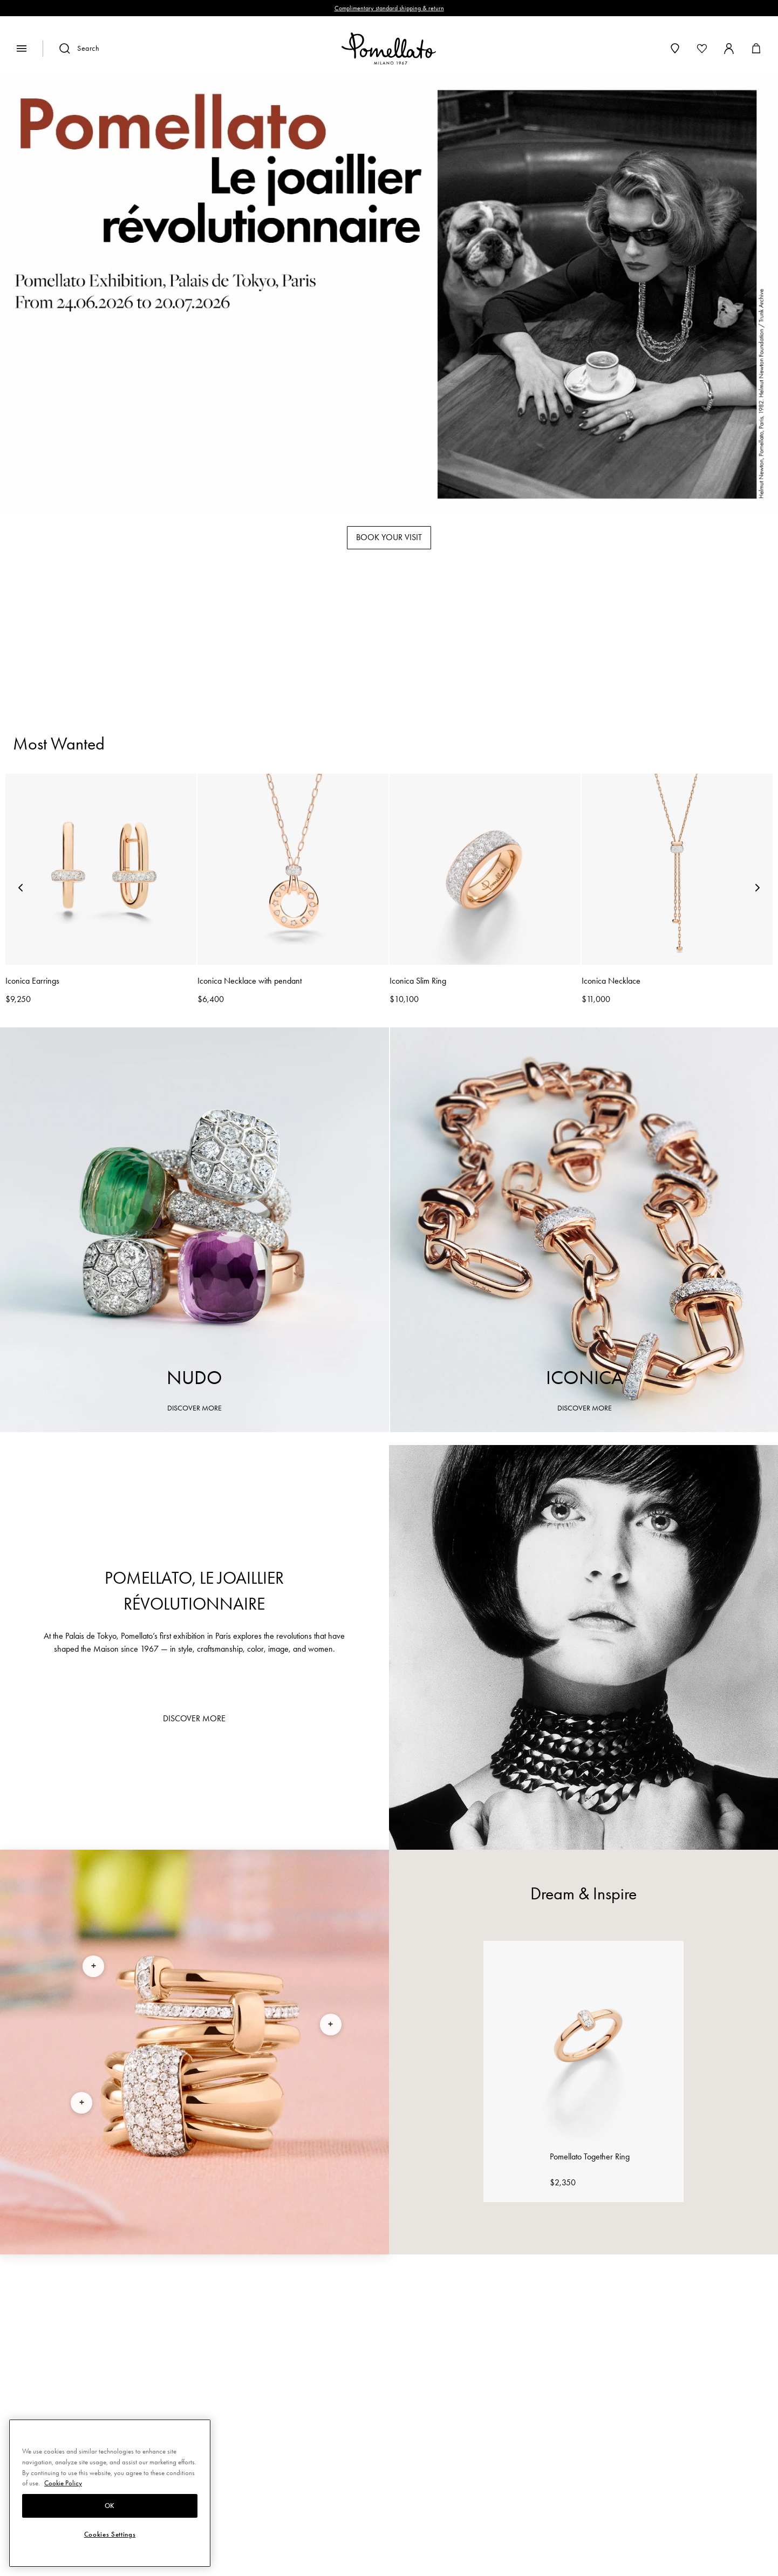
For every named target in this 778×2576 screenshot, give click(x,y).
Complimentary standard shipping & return (389, 8)
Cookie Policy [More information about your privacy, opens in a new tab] (63, 2483)
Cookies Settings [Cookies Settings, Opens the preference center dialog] (110, 2534)
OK (110, 2506)
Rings (272, 640)
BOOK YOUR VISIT (389, 537)
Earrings (409, 640)
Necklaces (488, 640)
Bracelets (336, 640)
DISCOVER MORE (194, 1408)
